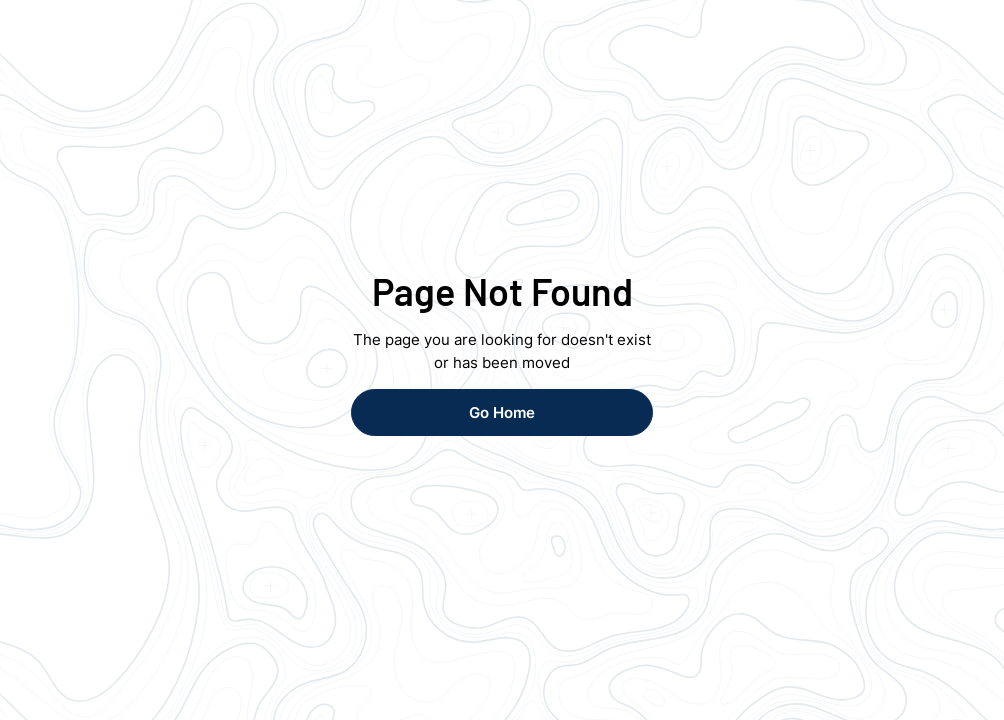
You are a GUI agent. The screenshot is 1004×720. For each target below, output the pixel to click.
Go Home (502, 412)
